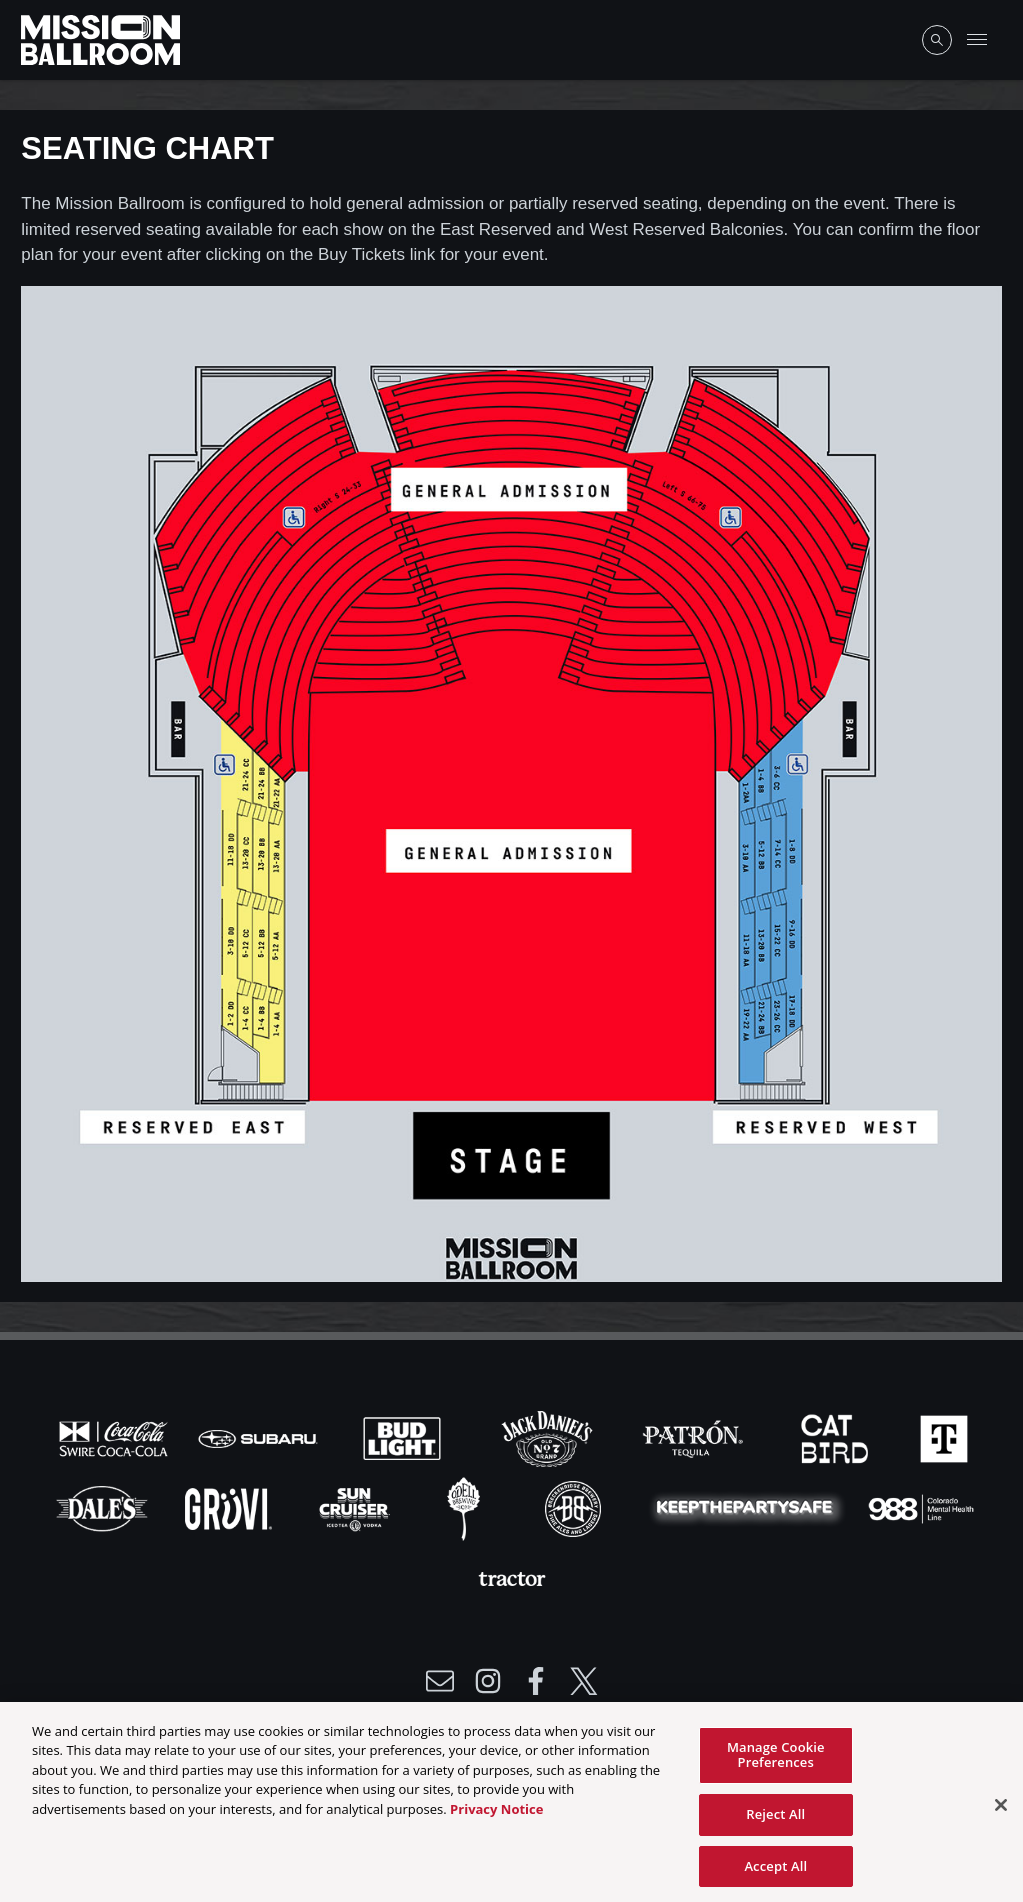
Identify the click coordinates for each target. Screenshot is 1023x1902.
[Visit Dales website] (104, 1508)
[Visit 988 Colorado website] (921, 1508)
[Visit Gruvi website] (230, 1508)
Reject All (775, 1820)
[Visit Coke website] (116, 1438)
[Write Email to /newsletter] (440, 1681)
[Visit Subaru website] (260, 1438)
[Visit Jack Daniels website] (549, 1438)
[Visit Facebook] (536, 1681)
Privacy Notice (496, 1815)
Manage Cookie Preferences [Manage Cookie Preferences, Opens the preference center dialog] (776, 1761)
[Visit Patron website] (693, 1438)
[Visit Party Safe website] (749, 1508)
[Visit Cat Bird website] (837, 1438)
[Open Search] (937, 40)
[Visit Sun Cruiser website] (357, 1508)
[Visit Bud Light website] (404, 1438)
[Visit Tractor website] (512, 1578)
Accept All (775, 1872)
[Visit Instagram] (488, 1681)
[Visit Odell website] (466, 1508)
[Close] (1001, 1811)
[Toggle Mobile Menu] (977, 40)
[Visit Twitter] (584, 1681)
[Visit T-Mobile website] (944, 1438)
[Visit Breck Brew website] (575, 1508)
